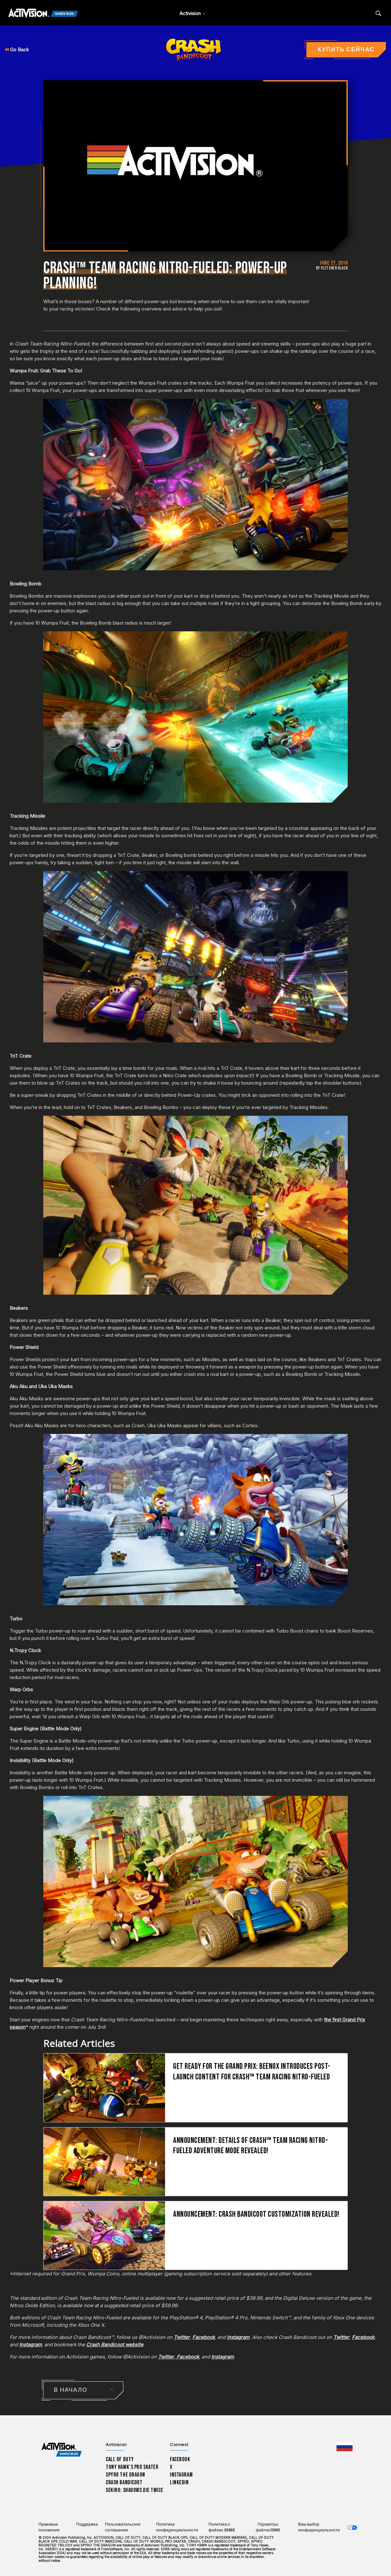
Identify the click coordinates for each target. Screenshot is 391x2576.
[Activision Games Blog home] (62, 2450)
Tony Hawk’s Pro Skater (132, 2467)
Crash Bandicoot (124, 2482)
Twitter (182, 2337)
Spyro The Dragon (125, 2474)
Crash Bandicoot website (114, 2344)
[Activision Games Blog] (43, 13)
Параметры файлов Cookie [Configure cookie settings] (268, 2527)
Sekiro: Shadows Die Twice (134, 2490)
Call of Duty (120, 2459)
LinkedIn (179, 2482)
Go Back (17, 50)
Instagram (238, 2337)
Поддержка (87, 2524)
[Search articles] (378, 13)
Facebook (203, 2337)
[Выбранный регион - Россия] (345, 2446)
